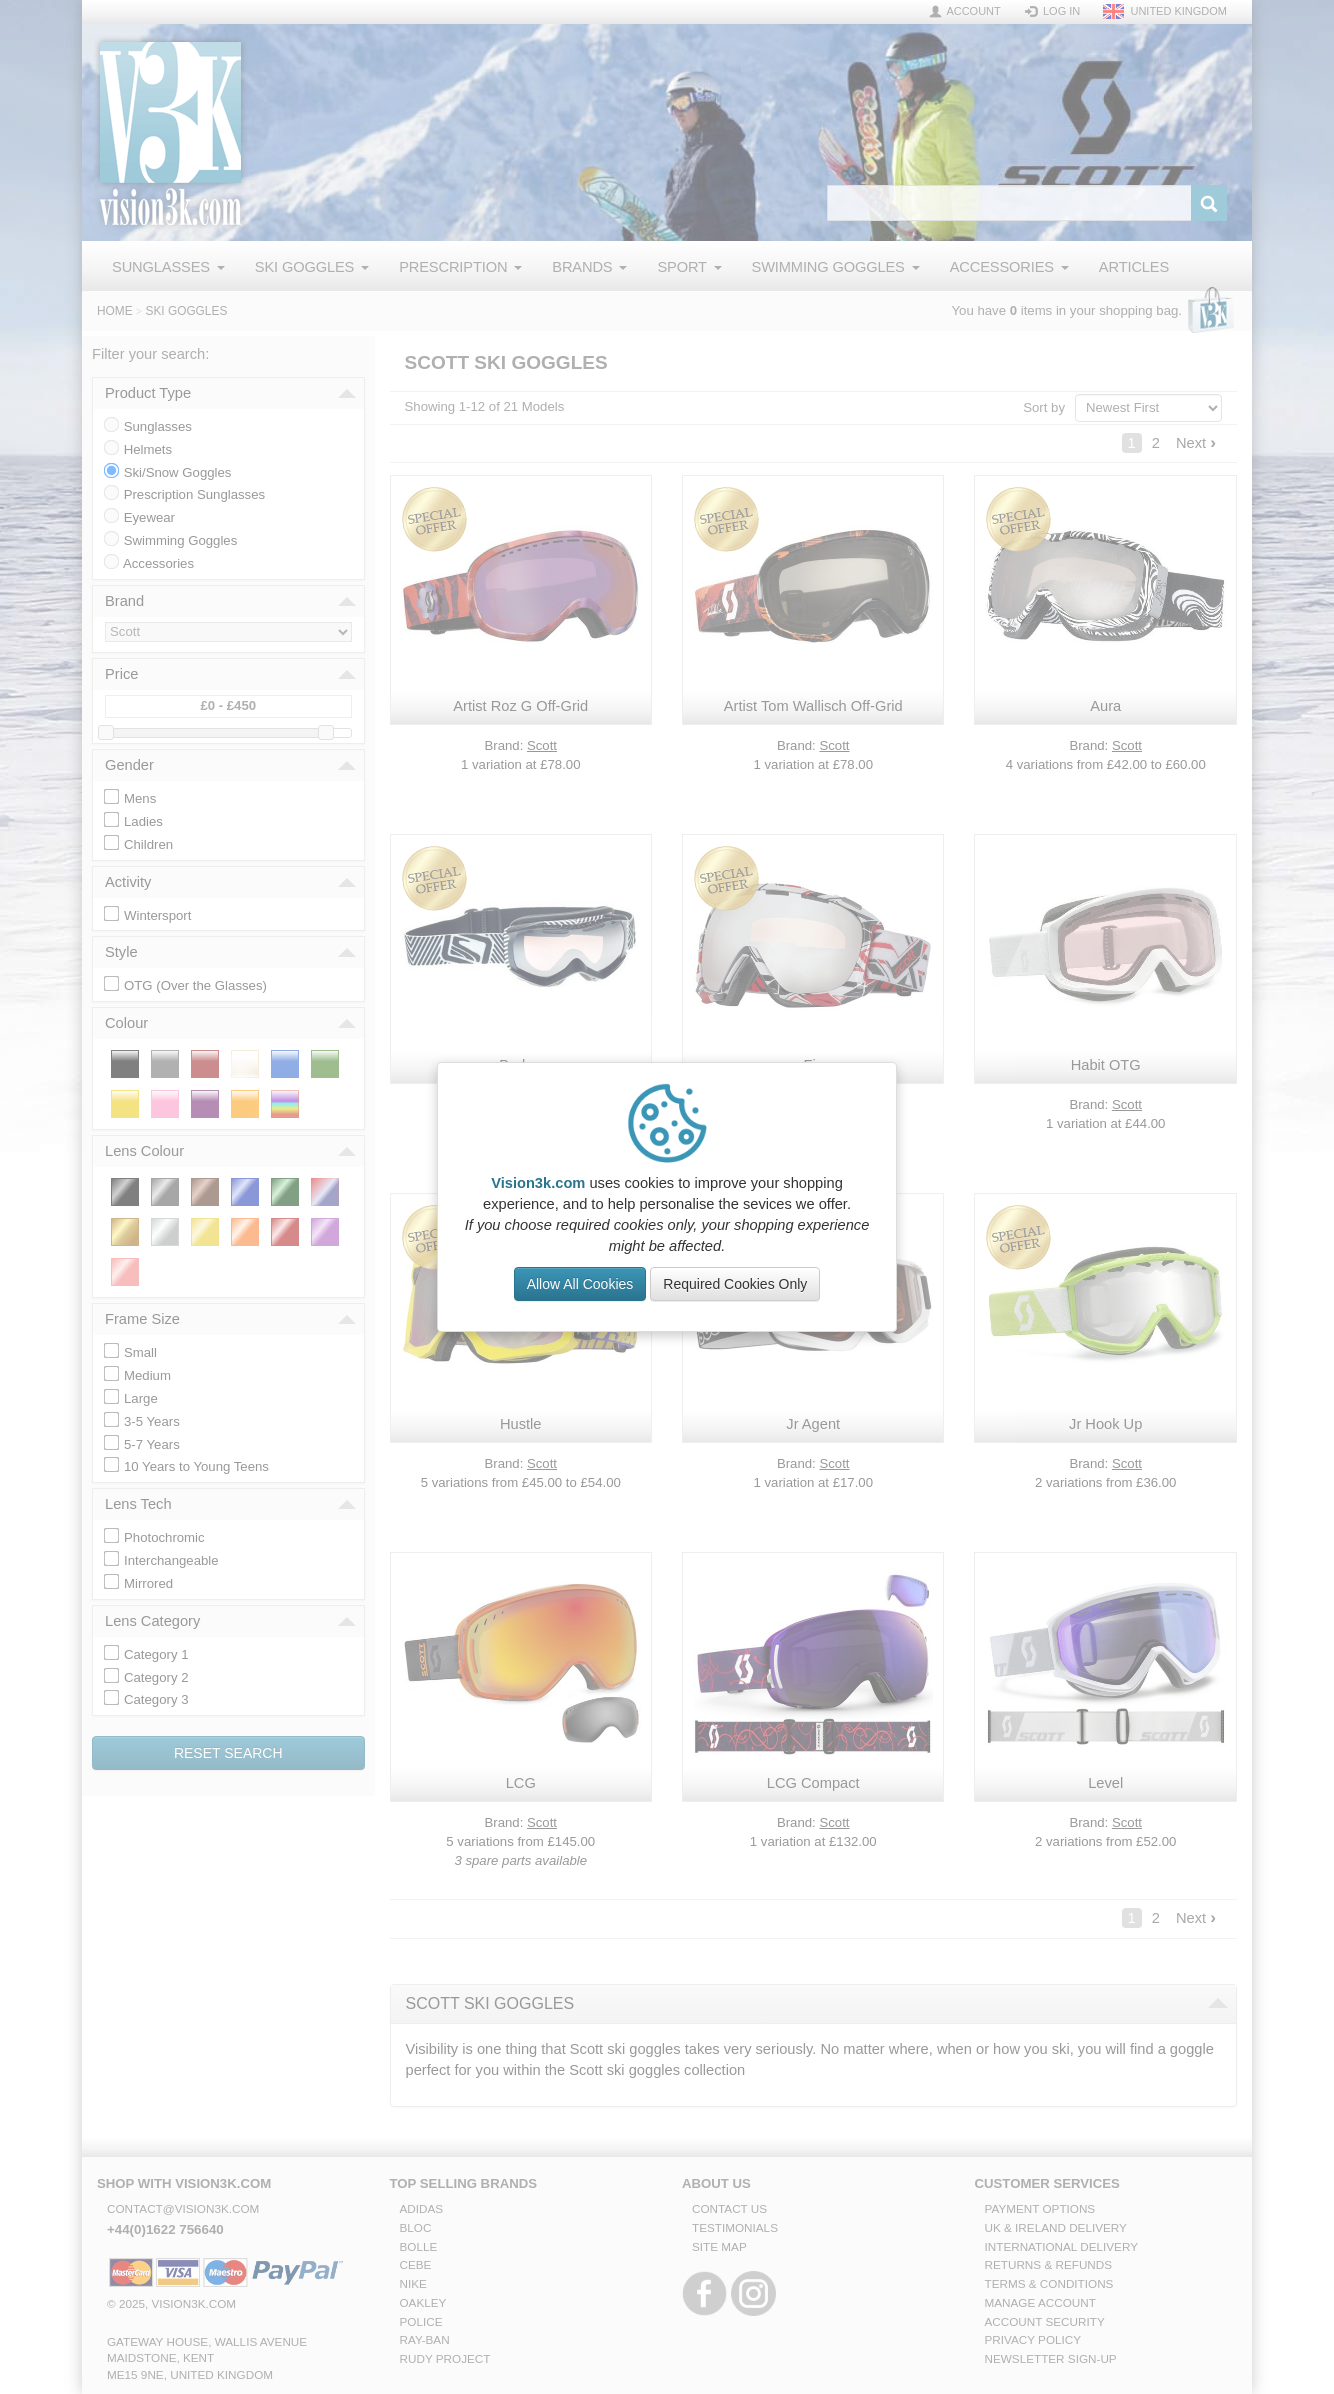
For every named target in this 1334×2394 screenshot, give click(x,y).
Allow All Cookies (580, 1284)
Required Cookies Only (735, 1284)
